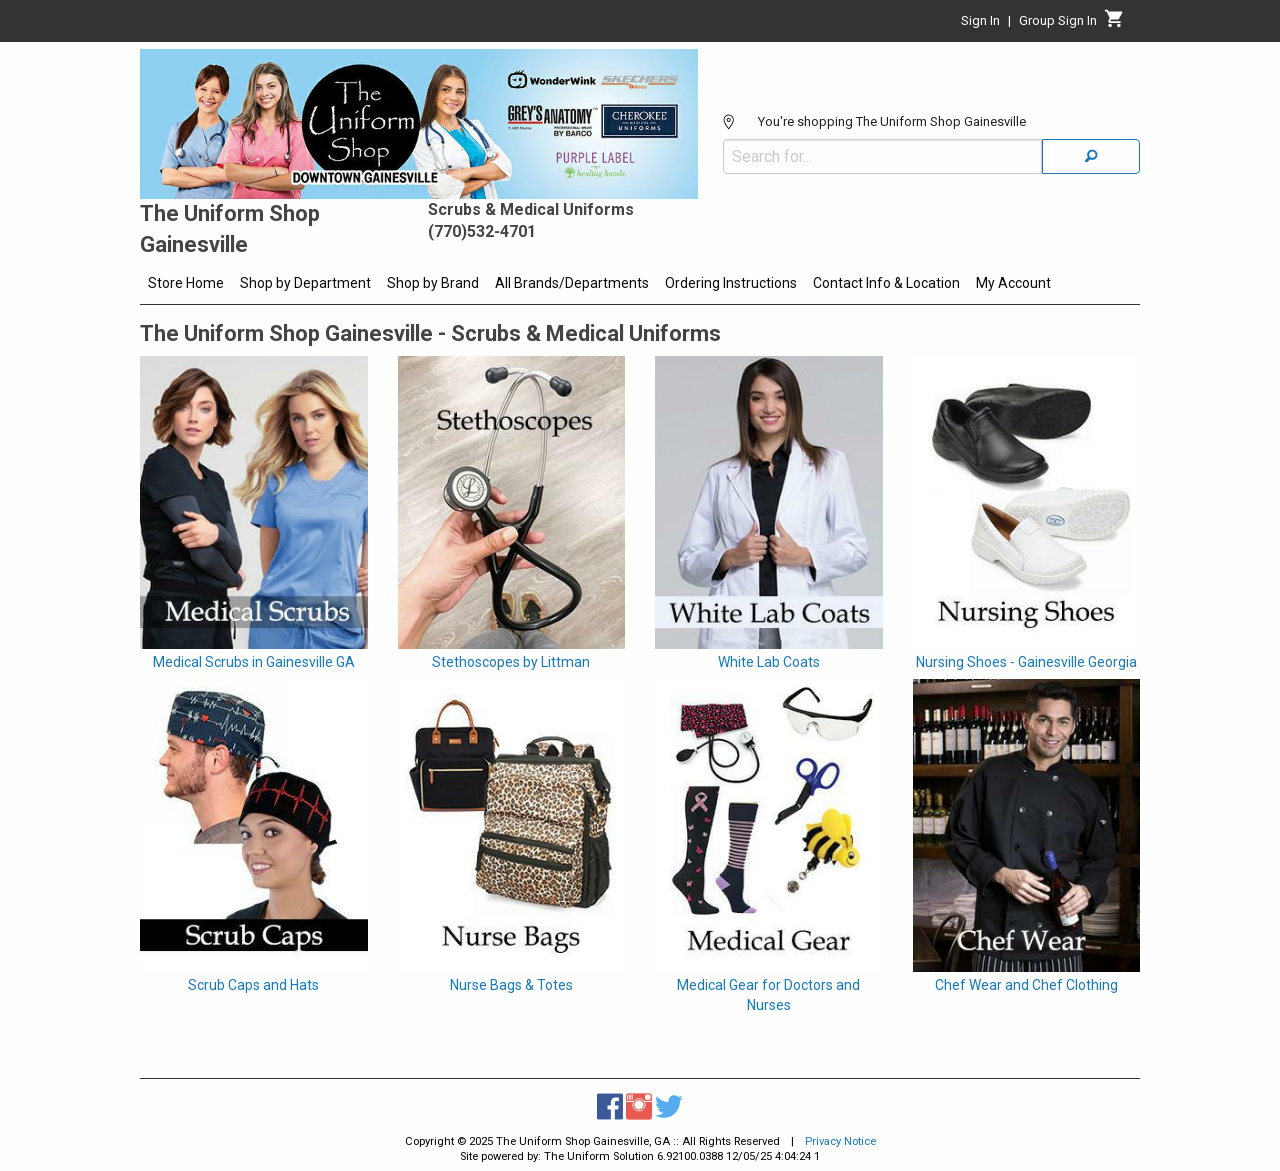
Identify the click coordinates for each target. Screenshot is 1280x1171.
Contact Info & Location (886, 283)
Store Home (186, 283)
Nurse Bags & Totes (511, 985)
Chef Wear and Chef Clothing (1026, 985)
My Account (1013, 283)
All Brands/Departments (572, 283)
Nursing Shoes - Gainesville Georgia (1026, 662)
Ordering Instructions (731, 283)
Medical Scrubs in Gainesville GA (254, 662)
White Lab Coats (769, 662)
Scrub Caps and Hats (253, 985)
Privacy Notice (840, 1141)
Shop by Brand (433, 283)
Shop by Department (305, 283)
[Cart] (1114, 24)
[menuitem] (186, 286)
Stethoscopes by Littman (511, 662)
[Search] (1091, 156)
